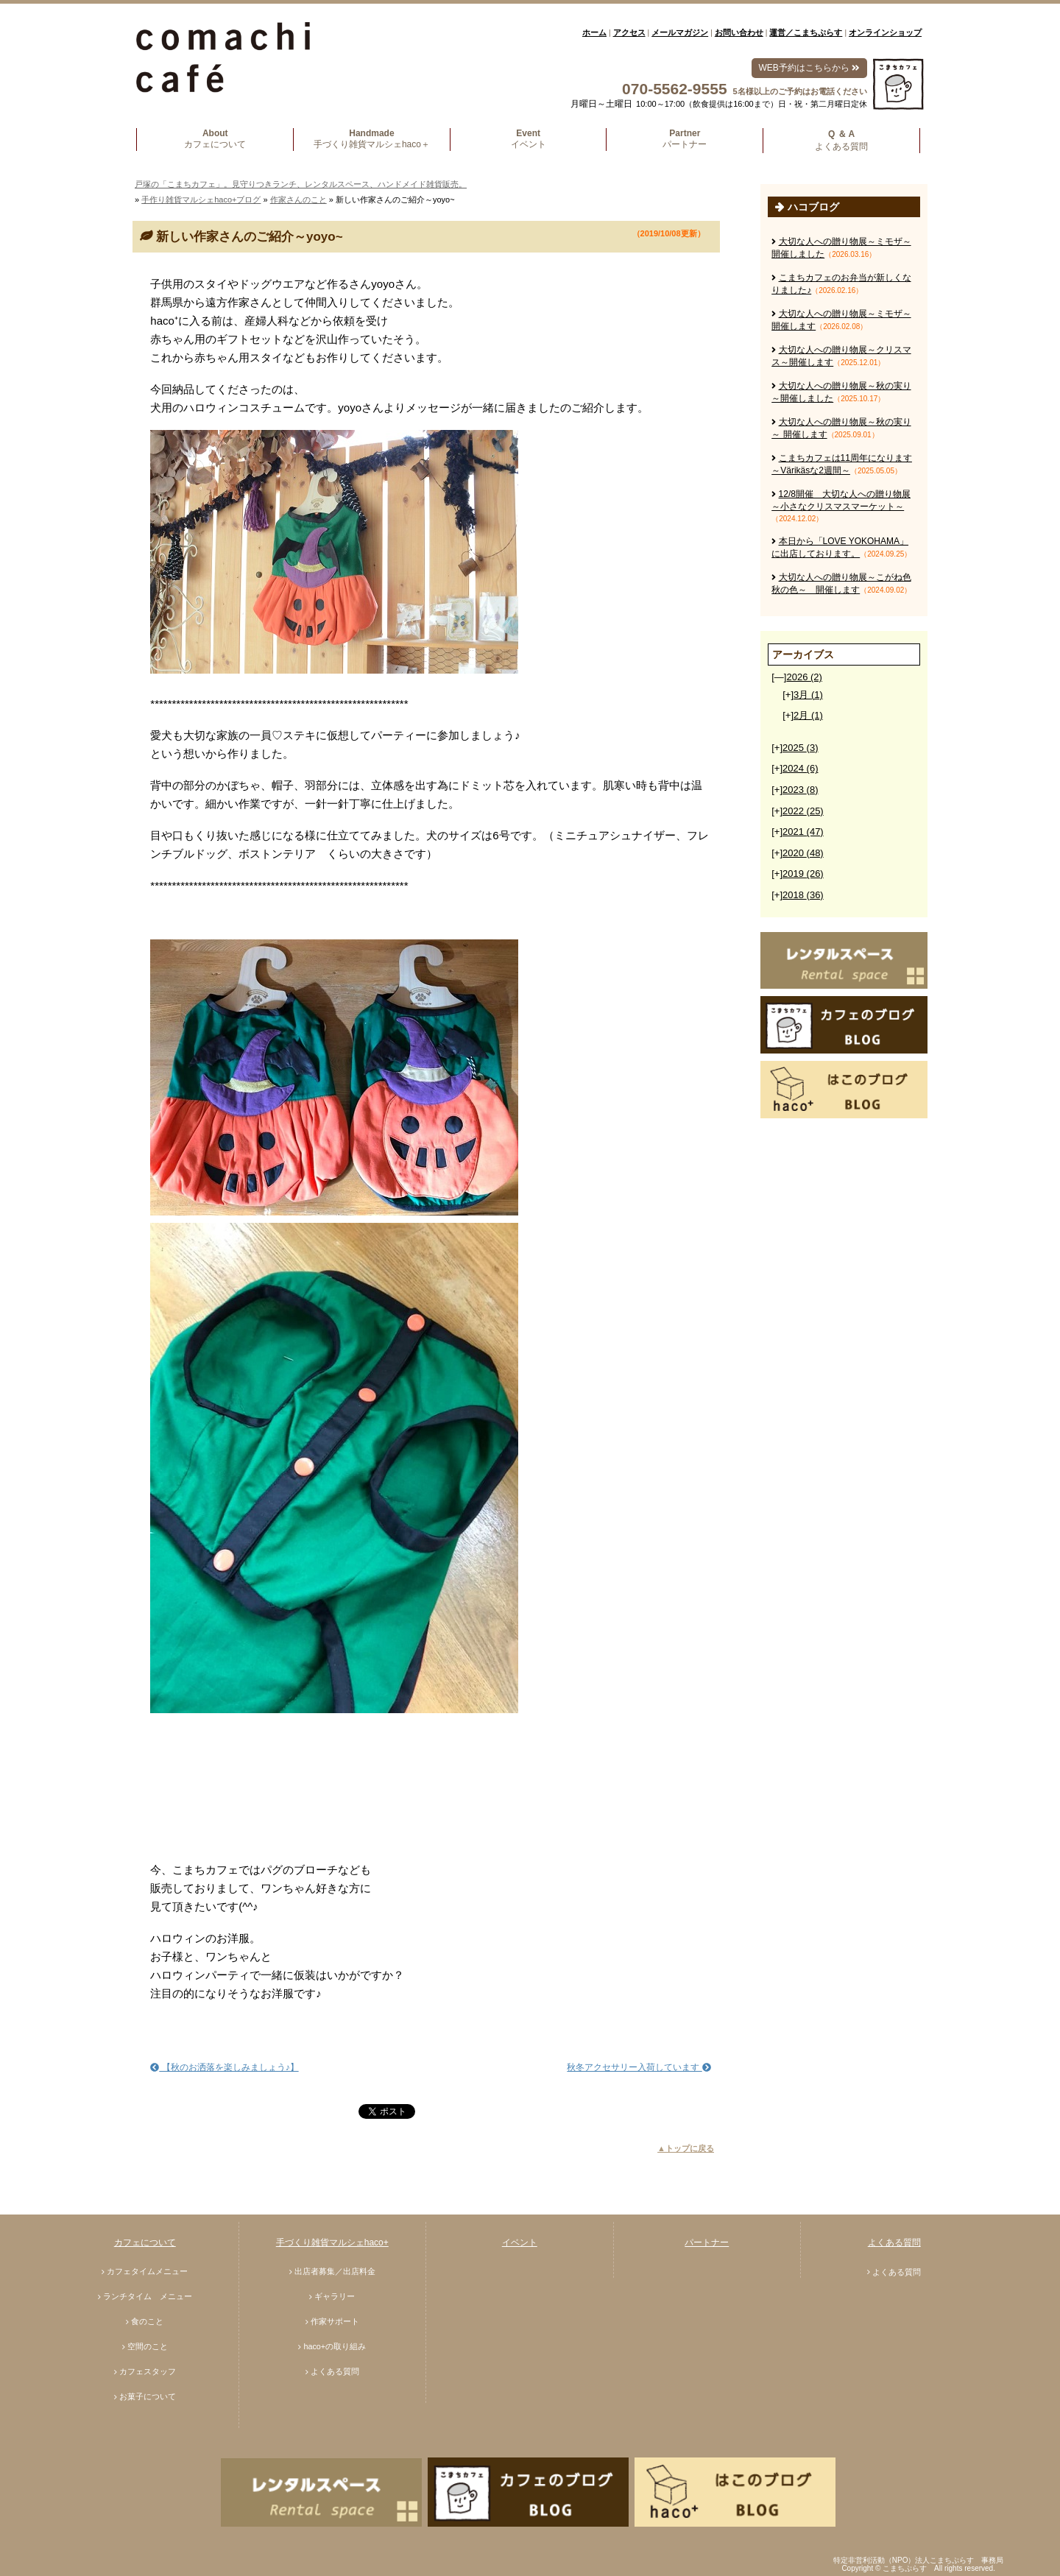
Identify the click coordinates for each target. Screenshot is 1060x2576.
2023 (800, 789)
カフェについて (145, 2242)
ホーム (594, 32)
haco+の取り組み (334, 2346)
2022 (803, 810)
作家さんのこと (298, 199)
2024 (800, 768)
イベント (519, 2242)
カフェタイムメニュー (147, 2271)
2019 (803, 873)
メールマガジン (679, 32)
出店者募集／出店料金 (334, 2271)
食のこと (147, 2321)
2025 (800, 747)
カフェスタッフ (147, 2371)
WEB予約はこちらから (809, 68)
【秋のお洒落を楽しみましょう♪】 (224, 2067)
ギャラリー (334, 2296)
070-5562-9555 (674, 88)
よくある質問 (335, 2371)
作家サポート (335, 2321)
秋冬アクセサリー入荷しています (638, 2067)
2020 (803, 852)
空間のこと (147, 2346)
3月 (808, 694)
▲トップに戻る (685, 2148)
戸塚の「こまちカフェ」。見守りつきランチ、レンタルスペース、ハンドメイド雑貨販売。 (301, 184)
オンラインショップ (885, 32)
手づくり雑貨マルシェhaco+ (332, 2242)
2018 (803, 894)
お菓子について (147, 2396)
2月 (808, 715)
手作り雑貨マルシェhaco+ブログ (201, 199)
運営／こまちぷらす (805, 32)
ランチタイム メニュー (147, 2296)
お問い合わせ (739, 32)
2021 (803, 831)
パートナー (707, 2242)
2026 (804, 676)
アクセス (629, 32)
